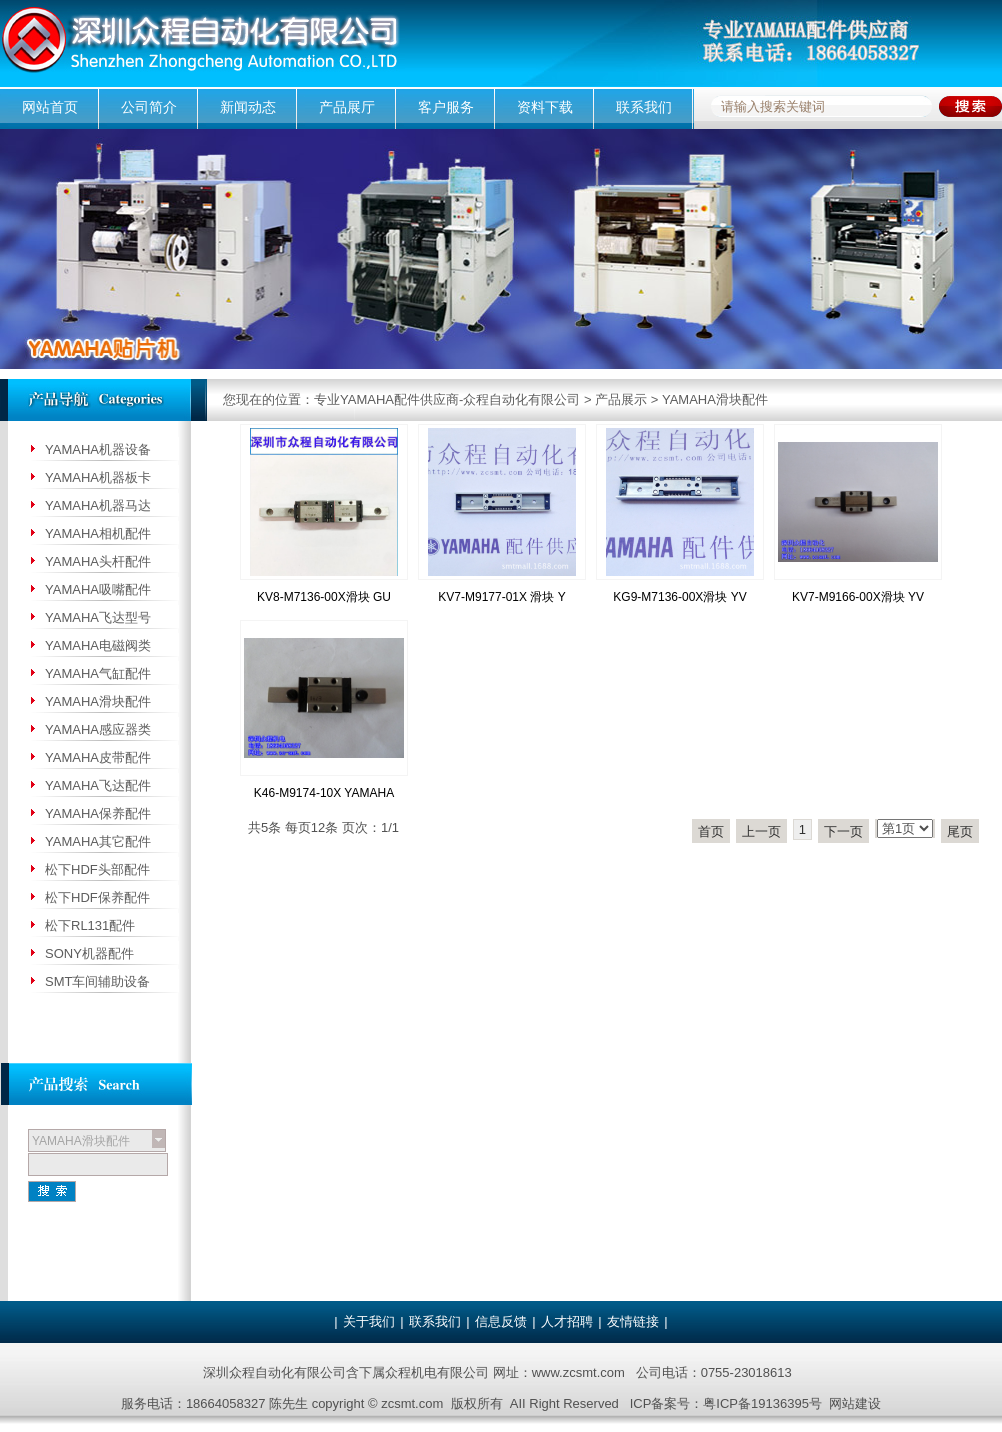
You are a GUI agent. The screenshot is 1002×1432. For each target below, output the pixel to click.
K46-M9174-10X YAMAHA (324, 793)
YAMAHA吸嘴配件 (98, 589)
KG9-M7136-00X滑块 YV (679, 597)
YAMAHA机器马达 (98, 505)
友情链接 (633, 1321)
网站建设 (855, 1403)
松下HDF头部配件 (97, 869)
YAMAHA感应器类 (98, 729)
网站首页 (50, 107)
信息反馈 (501, 1321)
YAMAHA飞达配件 (98, 785)
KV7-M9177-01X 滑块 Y (501, 597)
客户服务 (446, 107)
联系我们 (644, 107)
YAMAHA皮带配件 (98, 757)
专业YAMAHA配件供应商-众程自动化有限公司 (447, 399)
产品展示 (621, 399)
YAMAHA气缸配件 (98, 673)
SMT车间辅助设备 (97, 981)
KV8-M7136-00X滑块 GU (324, 597)
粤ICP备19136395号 (762, 1403)
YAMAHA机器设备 (98, 449)
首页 (711, 831)
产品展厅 (347, 107)
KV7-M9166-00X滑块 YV (858, 597)
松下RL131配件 (90, 925)
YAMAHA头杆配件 (98, 561)
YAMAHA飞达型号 (98, 617)
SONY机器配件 (89, 953)
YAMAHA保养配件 (98, 813)
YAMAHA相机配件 (98, 533)
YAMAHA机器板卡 (98, 477)
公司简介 (149, 107)
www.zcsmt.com (578, 1372)
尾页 (960, 831)
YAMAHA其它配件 (98, 841)
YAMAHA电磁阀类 (98, 645)
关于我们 (369, 1321)
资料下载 (545, 107)
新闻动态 (248, 107)
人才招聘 (567, 1321)
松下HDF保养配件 (97, 897)
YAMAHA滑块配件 (715, 399)
